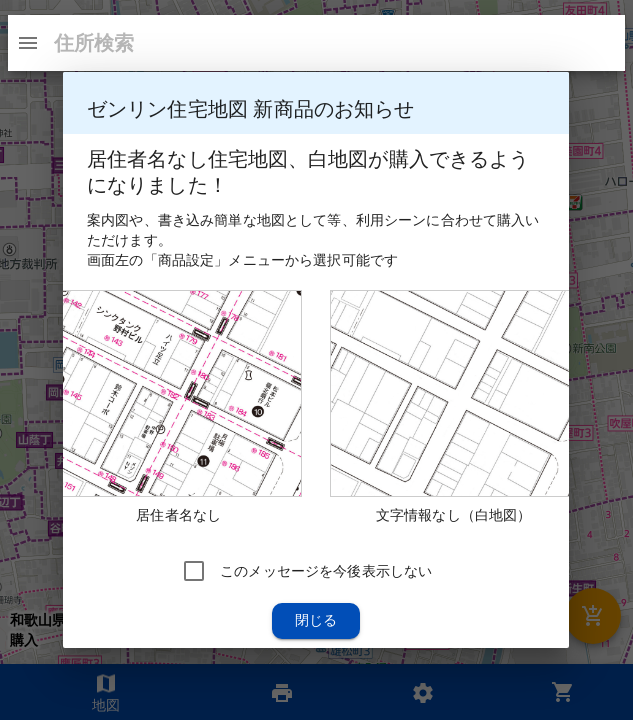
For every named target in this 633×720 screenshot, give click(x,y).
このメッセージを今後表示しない (326, 571)
